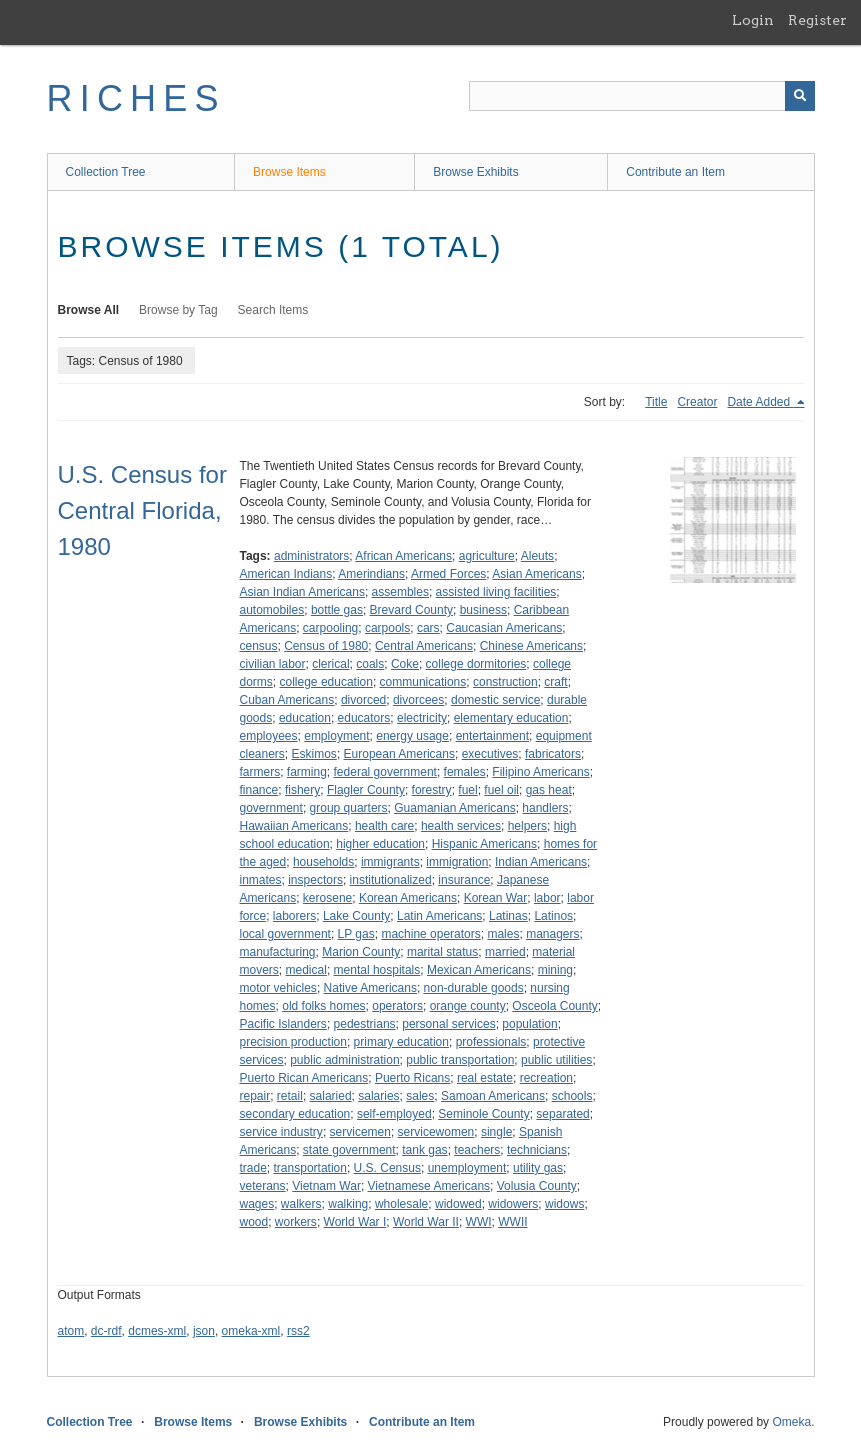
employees (269, 736)
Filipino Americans (540, 772)
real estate (485, 1078)
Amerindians (371, 574)
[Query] (642, 96)
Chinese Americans (531, 646)
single (496, 1132)
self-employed (394, 1114)
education (305, 718)
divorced (363, 700)
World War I (355, 1222)
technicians (537, 1150)
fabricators (553, 754)
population (529, 1024)
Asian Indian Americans (302, 592)
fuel (467, 790)
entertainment (492, 736)
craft (555, 682)
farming (307, 772)
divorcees (418, 700)
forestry (432, 790)
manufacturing (278, 952)
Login (753, 20)
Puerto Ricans (412, 1078)
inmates (261, 880)
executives (490, 754)
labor (547, 898)
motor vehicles (278, 988)
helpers (527, 826)
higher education (380, 844)
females (465, 772)
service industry (281, 1132)
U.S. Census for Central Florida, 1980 (142, 510)
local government (285, 934)
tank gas (424, 1150)
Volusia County (537, 1186)
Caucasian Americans (504, 628)
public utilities (556, 1060)
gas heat (549, 790)
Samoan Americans (493, 1096)
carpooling (330, 628)
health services (461, 826)
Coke (405, 664)
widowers (513, 1204)
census (259, 646)
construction (505, 682)
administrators (311, 556)
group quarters (349, 808)
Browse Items (289, 172)
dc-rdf (106, 1331)
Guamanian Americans (454, 808)
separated (562, 1114)
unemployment (467, 1168)
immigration (457, 862)
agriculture (487, 556)
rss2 (298, 1331)
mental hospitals (377, 970)
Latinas (508, 916)
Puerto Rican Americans (304, 1078)
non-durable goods (474, 988)
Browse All (89, 310)
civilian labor (273, 664)
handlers (545, 808)
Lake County (356, 916)
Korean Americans (408, 898)
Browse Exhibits (475, 172)
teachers (477, 1150)
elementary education (511, 718)
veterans (263, 1186)
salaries (378, 1096)
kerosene (327, 898)
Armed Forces (448, 574)
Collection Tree (106, 172)
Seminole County (483, 1114)
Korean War (496, 898)
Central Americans (424, 646)
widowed (458, 1204)
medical (306, 970)
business (483, 610)
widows (564, 1204)
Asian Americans (536, 574)
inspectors (315, 880)
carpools (387, 628)
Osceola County (554, 1006)
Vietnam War (326, 1186)
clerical (330, 664)
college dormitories (476, 664)
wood (254, 1222)
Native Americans (370, 988)
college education (326, 682)
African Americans (403, 556)
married (505, 952)
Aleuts (537, 556)
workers (296, 1222)
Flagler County (366, 790)
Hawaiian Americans (294, 826)
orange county (468, 1006)
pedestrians (365, 1024)
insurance (464, 880)
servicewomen (436, 1132)
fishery (302, 790)
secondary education (295, 1114)
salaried (331, 1096)
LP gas (356, 934)
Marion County (361, 952)
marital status (442, 952)
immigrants (390, 862)
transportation (310, 1168)
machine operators (430, 934)
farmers (260, 772)
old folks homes (323, 1006)
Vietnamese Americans (429, 1186)
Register (817, 20)
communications (423, 682)
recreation (546, 1078)
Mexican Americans (479, 970)
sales (420, 1096)
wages (257, 1204)
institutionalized (391, 880)
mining (555, 970)
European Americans (399, 754)
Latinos (553, 916)
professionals (491, 1042)
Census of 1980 (326, 646)
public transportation (460, 1060)
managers (552, 934)
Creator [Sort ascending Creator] (697, 402)
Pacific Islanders (283, 1024)
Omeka (791, 1422)
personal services (448, 1024)
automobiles (272, 610)
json (204, 1331)
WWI (479, 1222)
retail (290, 1096)
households (323, 862)
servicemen (360, 1132)
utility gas (538, 1168)
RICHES (136, 98)
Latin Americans (439, 916)
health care (384, 826)
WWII (512, 1222)
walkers (301, 1204)
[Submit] (800, 96)
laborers (294, 916)
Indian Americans (541, 862)
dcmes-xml (157, 1331)
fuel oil (501, 790)
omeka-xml (251, 1331)
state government (349, 1150)
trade (253, 1168)
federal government (385, 772)
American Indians (286, 574)
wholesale (401, 1204)
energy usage (412, 736)
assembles (400, 592)
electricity (422, 718)
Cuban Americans (287, 700)
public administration (344, 1060)
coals (370, 664)
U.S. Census (387, 1168)
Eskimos (314, 754)
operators (397, 1006)
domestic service (495, 700)
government (271, 808)
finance (259, 790)
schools (572, 1096)
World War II (426, 1222)
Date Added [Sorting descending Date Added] (760, 402)
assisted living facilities (496, 592)
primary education (401, 1042)
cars (428, 628)
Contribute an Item (675, 172)
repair (255, 1096)
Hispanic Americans (484, 844)
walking (348, 1204)
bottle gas (337, 610)
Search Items (273, 310)
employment (336, 736)
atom (71, 1331)
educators (364, 718)
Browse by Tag (178, 310)
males (503, 934)
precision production (293, 1042)
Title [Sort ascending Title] (656, 402)
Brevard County (411, 610)
